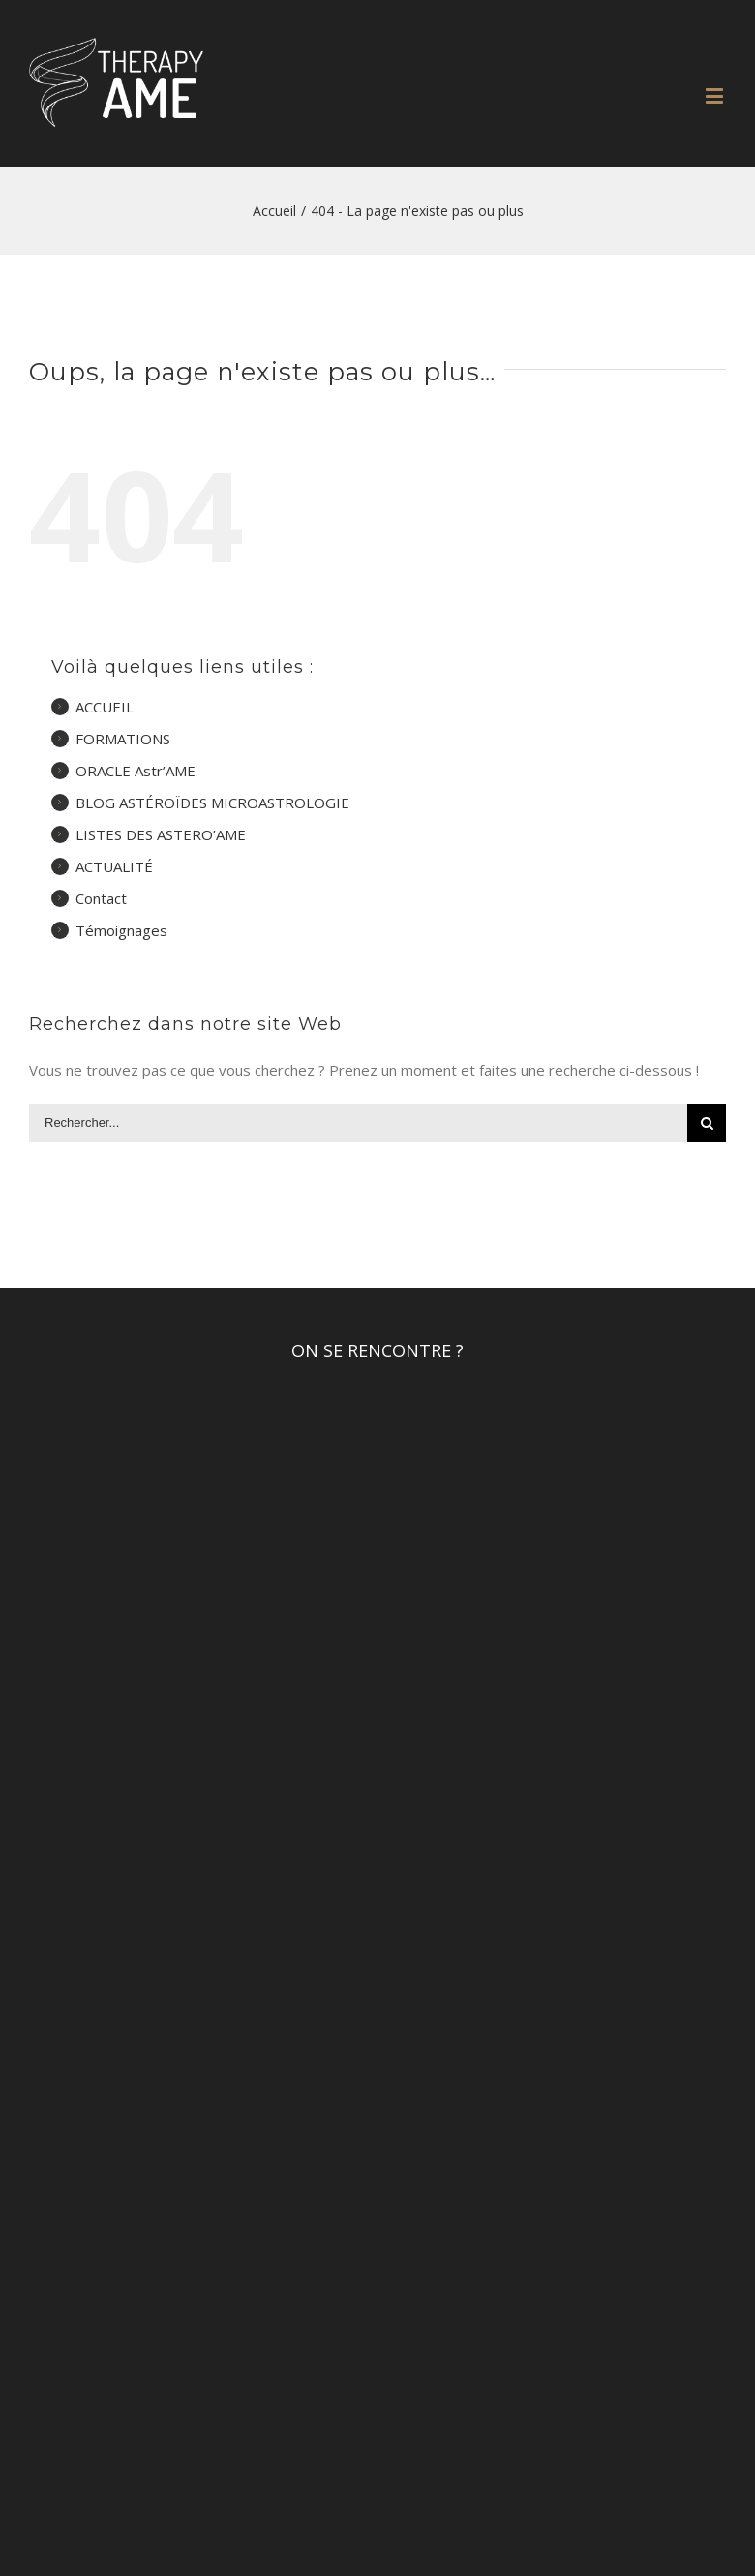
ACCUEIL (105, 706)
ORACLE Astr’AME (136, 770)
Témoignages (121, 930)
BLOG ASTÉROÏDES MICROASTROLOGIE (212, 802)
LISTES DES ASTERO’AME (161, 834)
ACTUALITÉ (114, 866)
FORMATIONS (123, 738)
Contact (101, 898)
